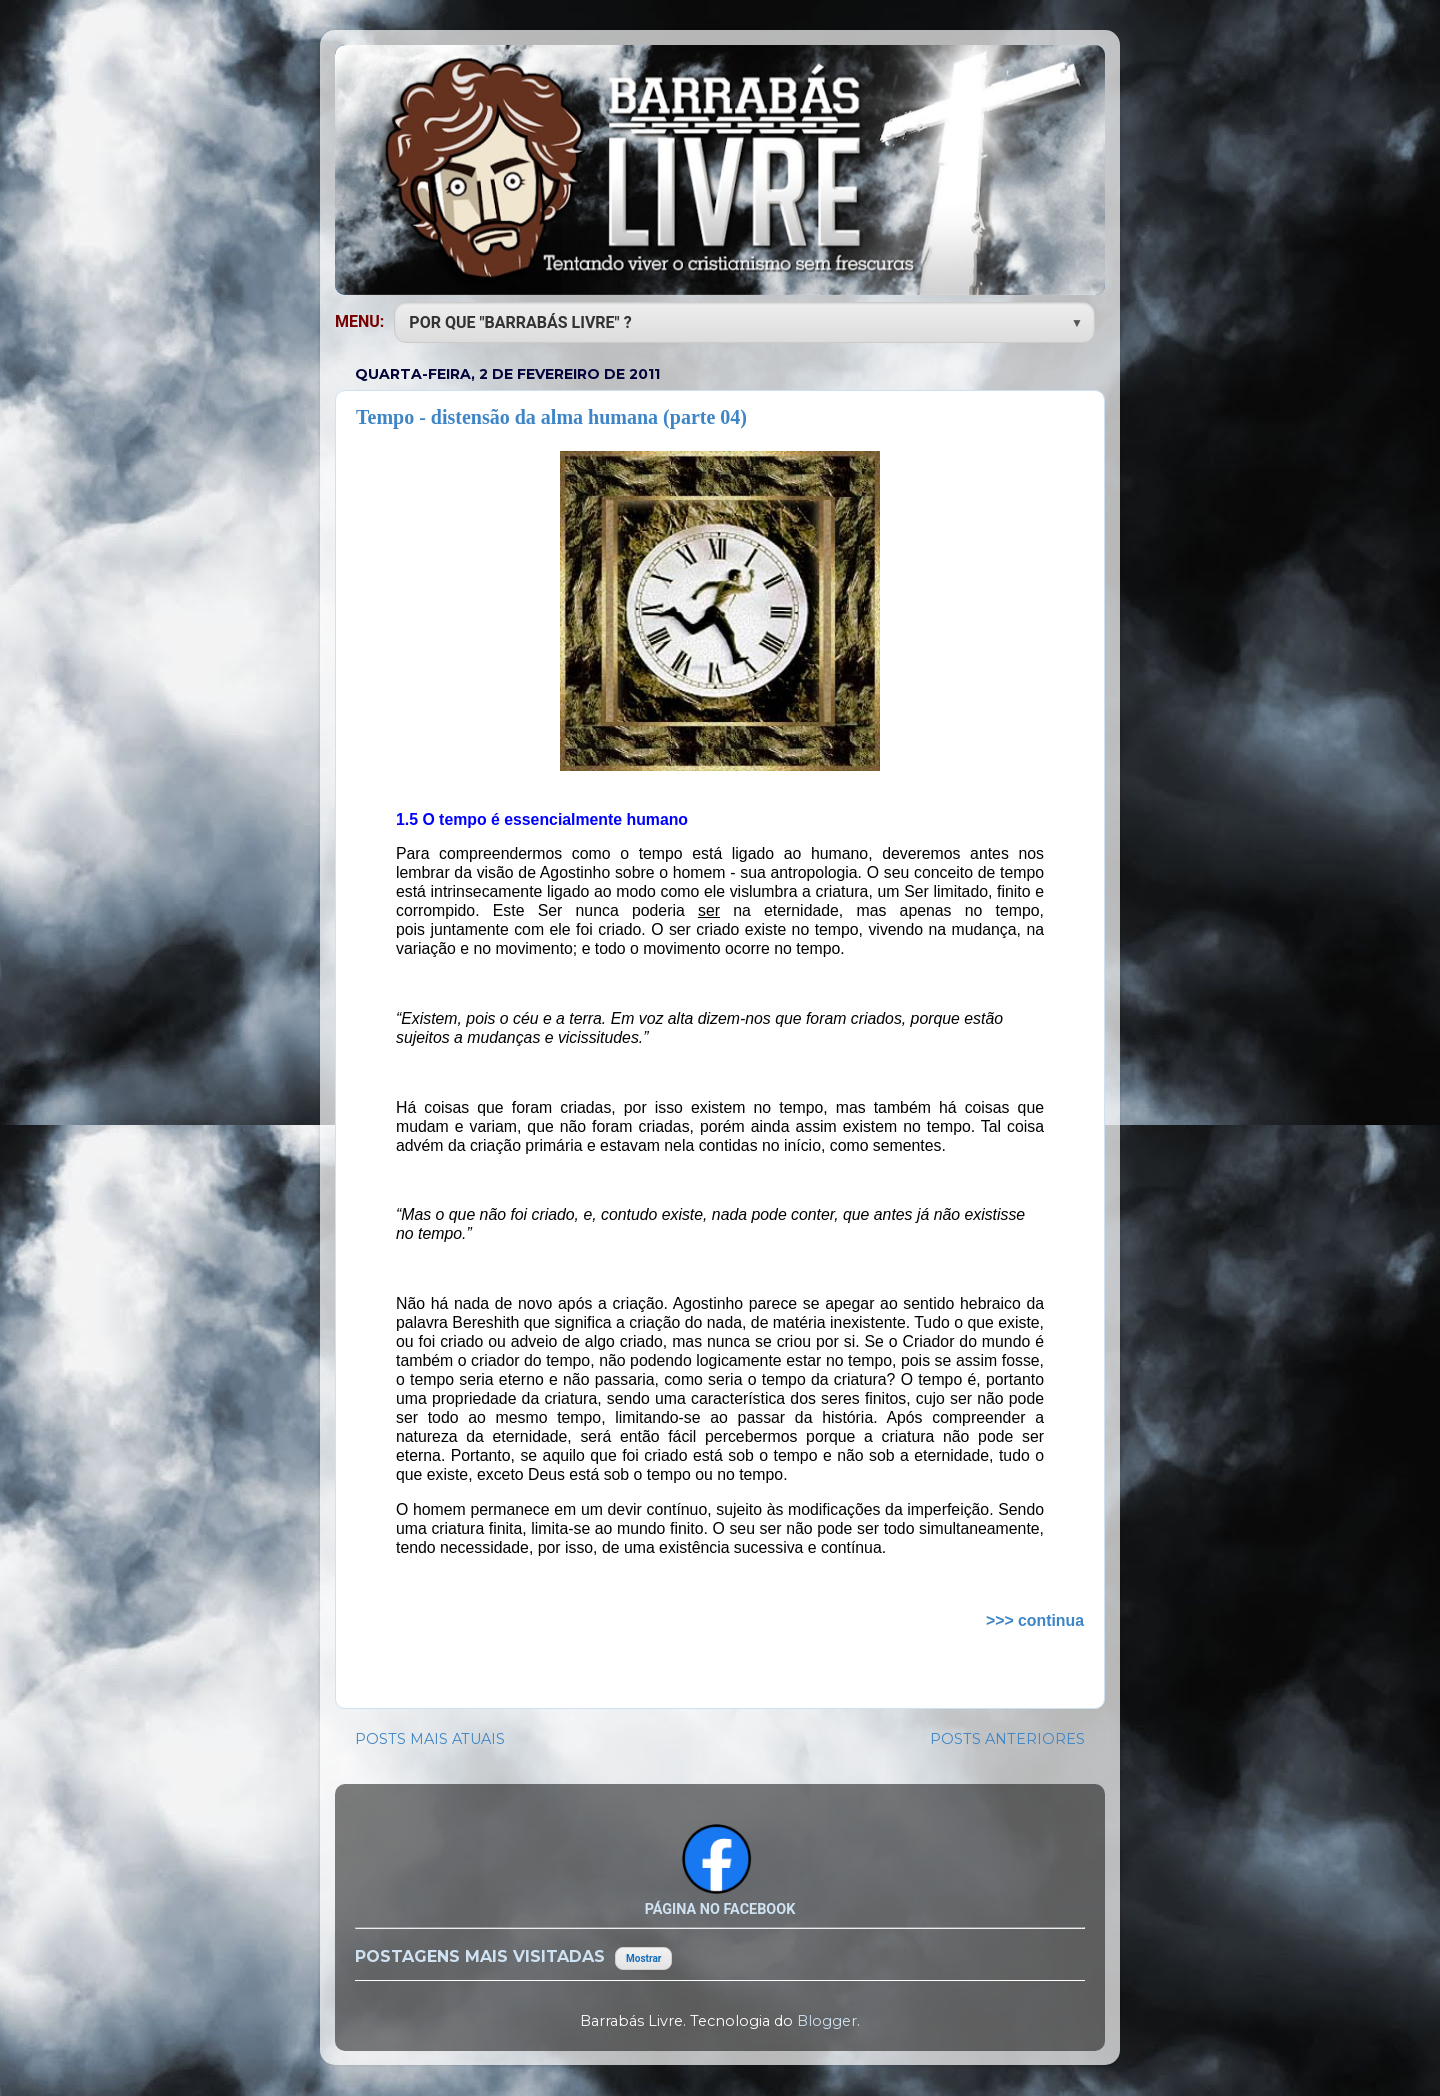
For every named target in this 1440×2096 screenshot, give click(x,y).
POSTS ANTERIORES (1007, 1739)
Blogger (827, 2021)
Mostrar (643, 1958)
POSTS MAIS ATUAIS (430, 1739)
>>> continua (1035, 1620)
